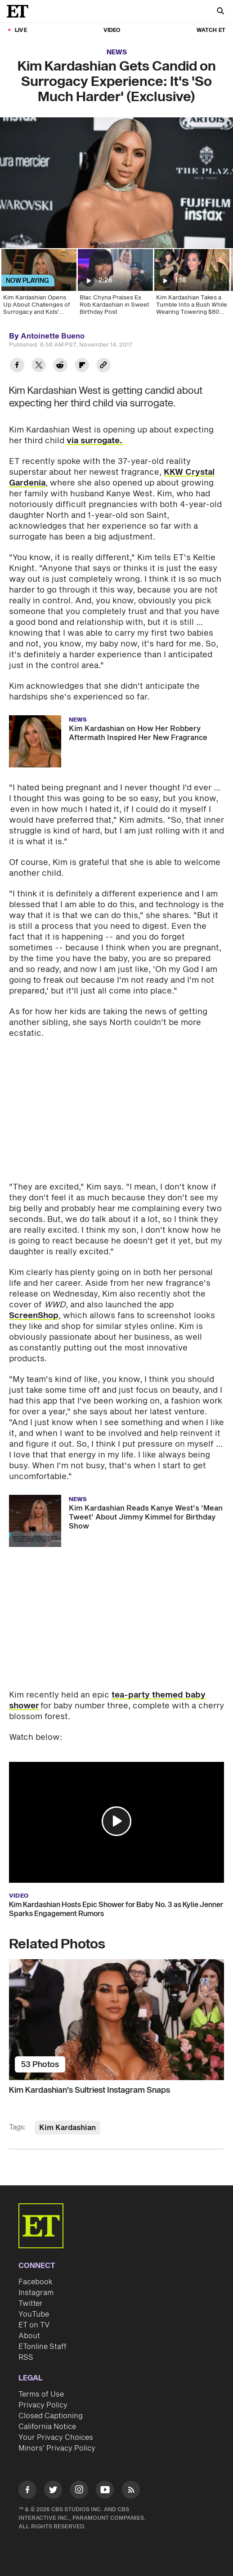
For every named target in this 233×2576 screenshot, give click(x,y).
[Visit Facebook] (27, 2491)
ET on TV (33, 2325)
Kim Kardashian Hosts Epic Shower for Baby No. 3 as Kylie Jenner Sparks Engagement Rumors (116, 1909)
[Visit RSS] (131, 2491)
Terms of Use (41, 2394)
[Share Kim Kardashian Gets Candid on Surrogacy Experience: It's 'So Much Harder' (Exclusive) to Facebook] (17, 366)
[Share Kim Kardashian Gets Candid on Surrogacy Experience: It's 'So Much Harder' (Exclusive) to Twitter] (39, 366)
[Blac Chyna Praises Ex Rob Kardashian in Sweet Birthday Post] (114, 285)
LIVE (21, 30)
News (117, 52)
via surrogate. (95, 441)
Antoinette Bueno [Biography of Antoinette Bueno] (53, 336)
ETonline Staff (42, 2346)
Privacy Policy (42, 2405)
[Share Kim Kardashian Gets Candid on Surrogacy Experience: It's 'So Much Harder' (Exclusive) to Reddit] (60, 366)
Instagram (36, 2292)
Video (112, 30)
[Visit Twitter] (53, 2491)
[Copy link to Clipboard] (103, 366)
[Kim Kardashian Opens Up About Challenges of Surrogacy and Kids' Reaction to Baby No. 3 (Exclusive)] (38, 285)
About (29, 2336)
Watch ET (211, 30)
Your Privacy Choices (55, 2437)
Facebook (35, 2282)
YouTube (33, 2314)
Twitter (30, 2303)
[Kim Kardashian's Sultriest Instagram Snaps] (116, 2019)
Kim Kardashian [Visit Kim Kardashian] (67, 2127)
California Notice (47, 2426)
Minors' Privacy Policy (56, 2448)
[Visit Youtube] (105, 2491)
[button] (116, 1821)
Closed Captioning (50, 2416)
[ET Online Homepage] (20, 11)
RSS (25, 2357)
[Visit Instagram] (79, 2491)
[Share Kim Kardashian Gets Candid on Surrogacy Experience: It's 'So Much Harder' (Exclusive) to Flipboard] (82, 366)
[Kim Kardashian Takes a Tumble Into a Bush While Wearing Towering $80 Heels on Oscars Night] (191, 285)
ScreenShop (33, 1316)
